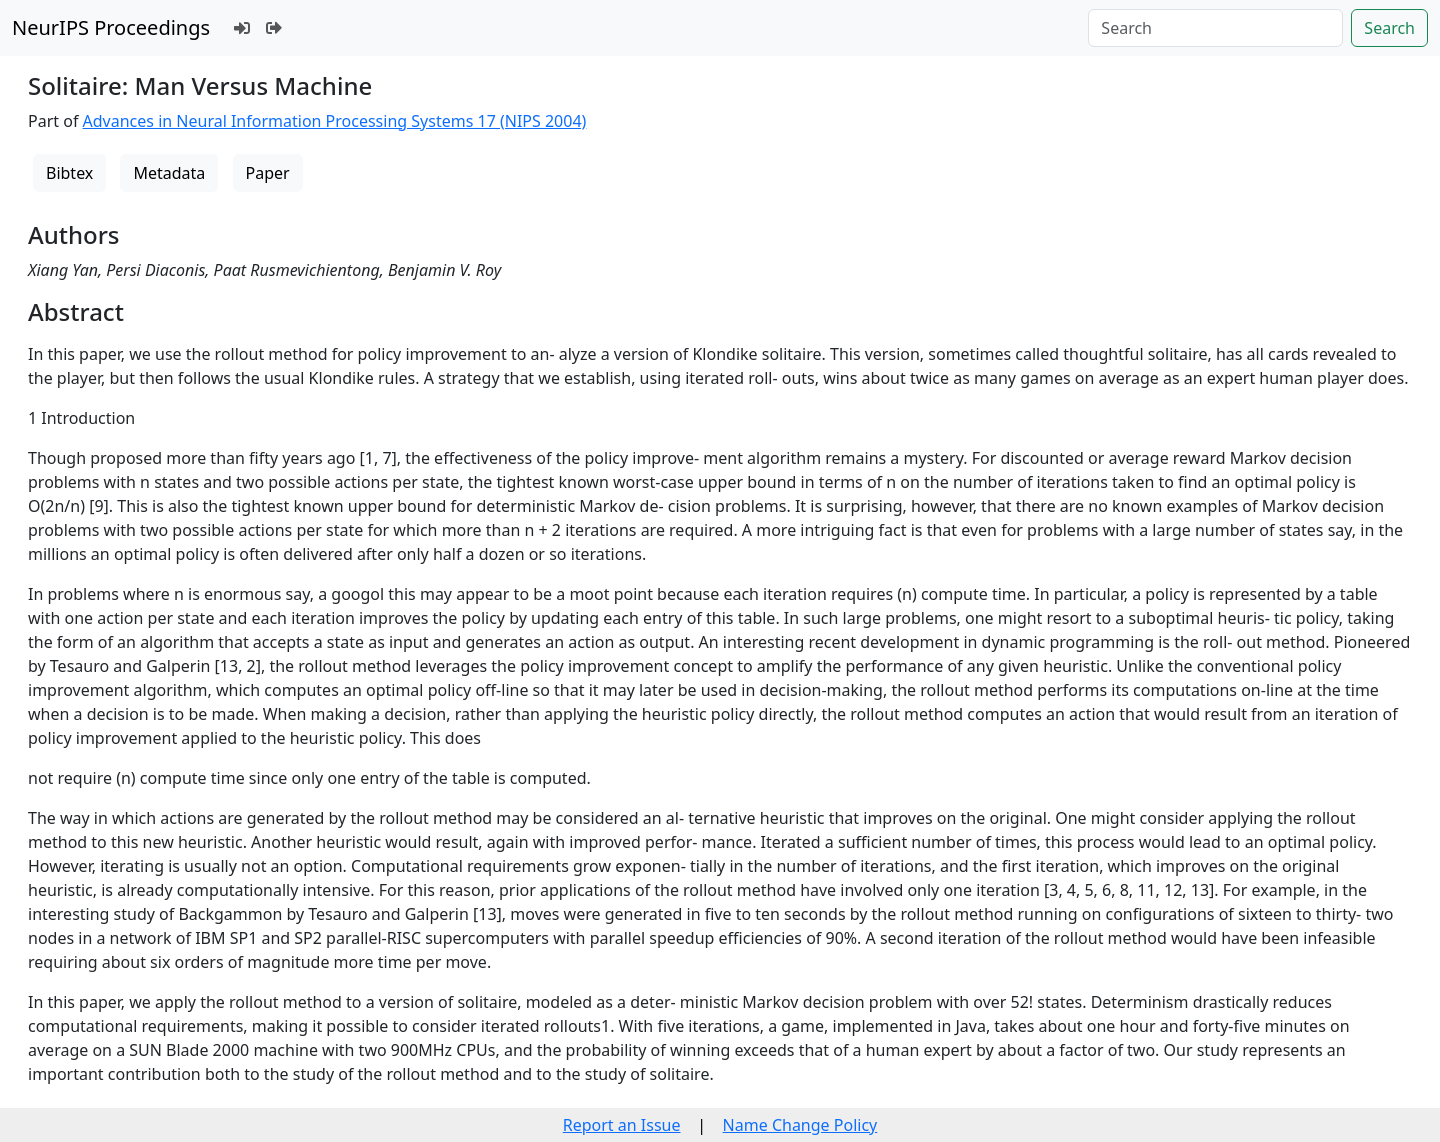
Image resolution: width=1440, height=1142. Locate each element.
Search (1389, 28)
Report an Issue (622, 1125)
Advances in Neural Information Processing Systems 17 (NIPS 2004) (335, 121)
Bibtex (69, 173)
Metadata (169, 173)
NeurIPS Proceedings (111, 27)
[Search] (1215, 28)
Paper (268, 173)
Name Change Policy (800, 1125)
